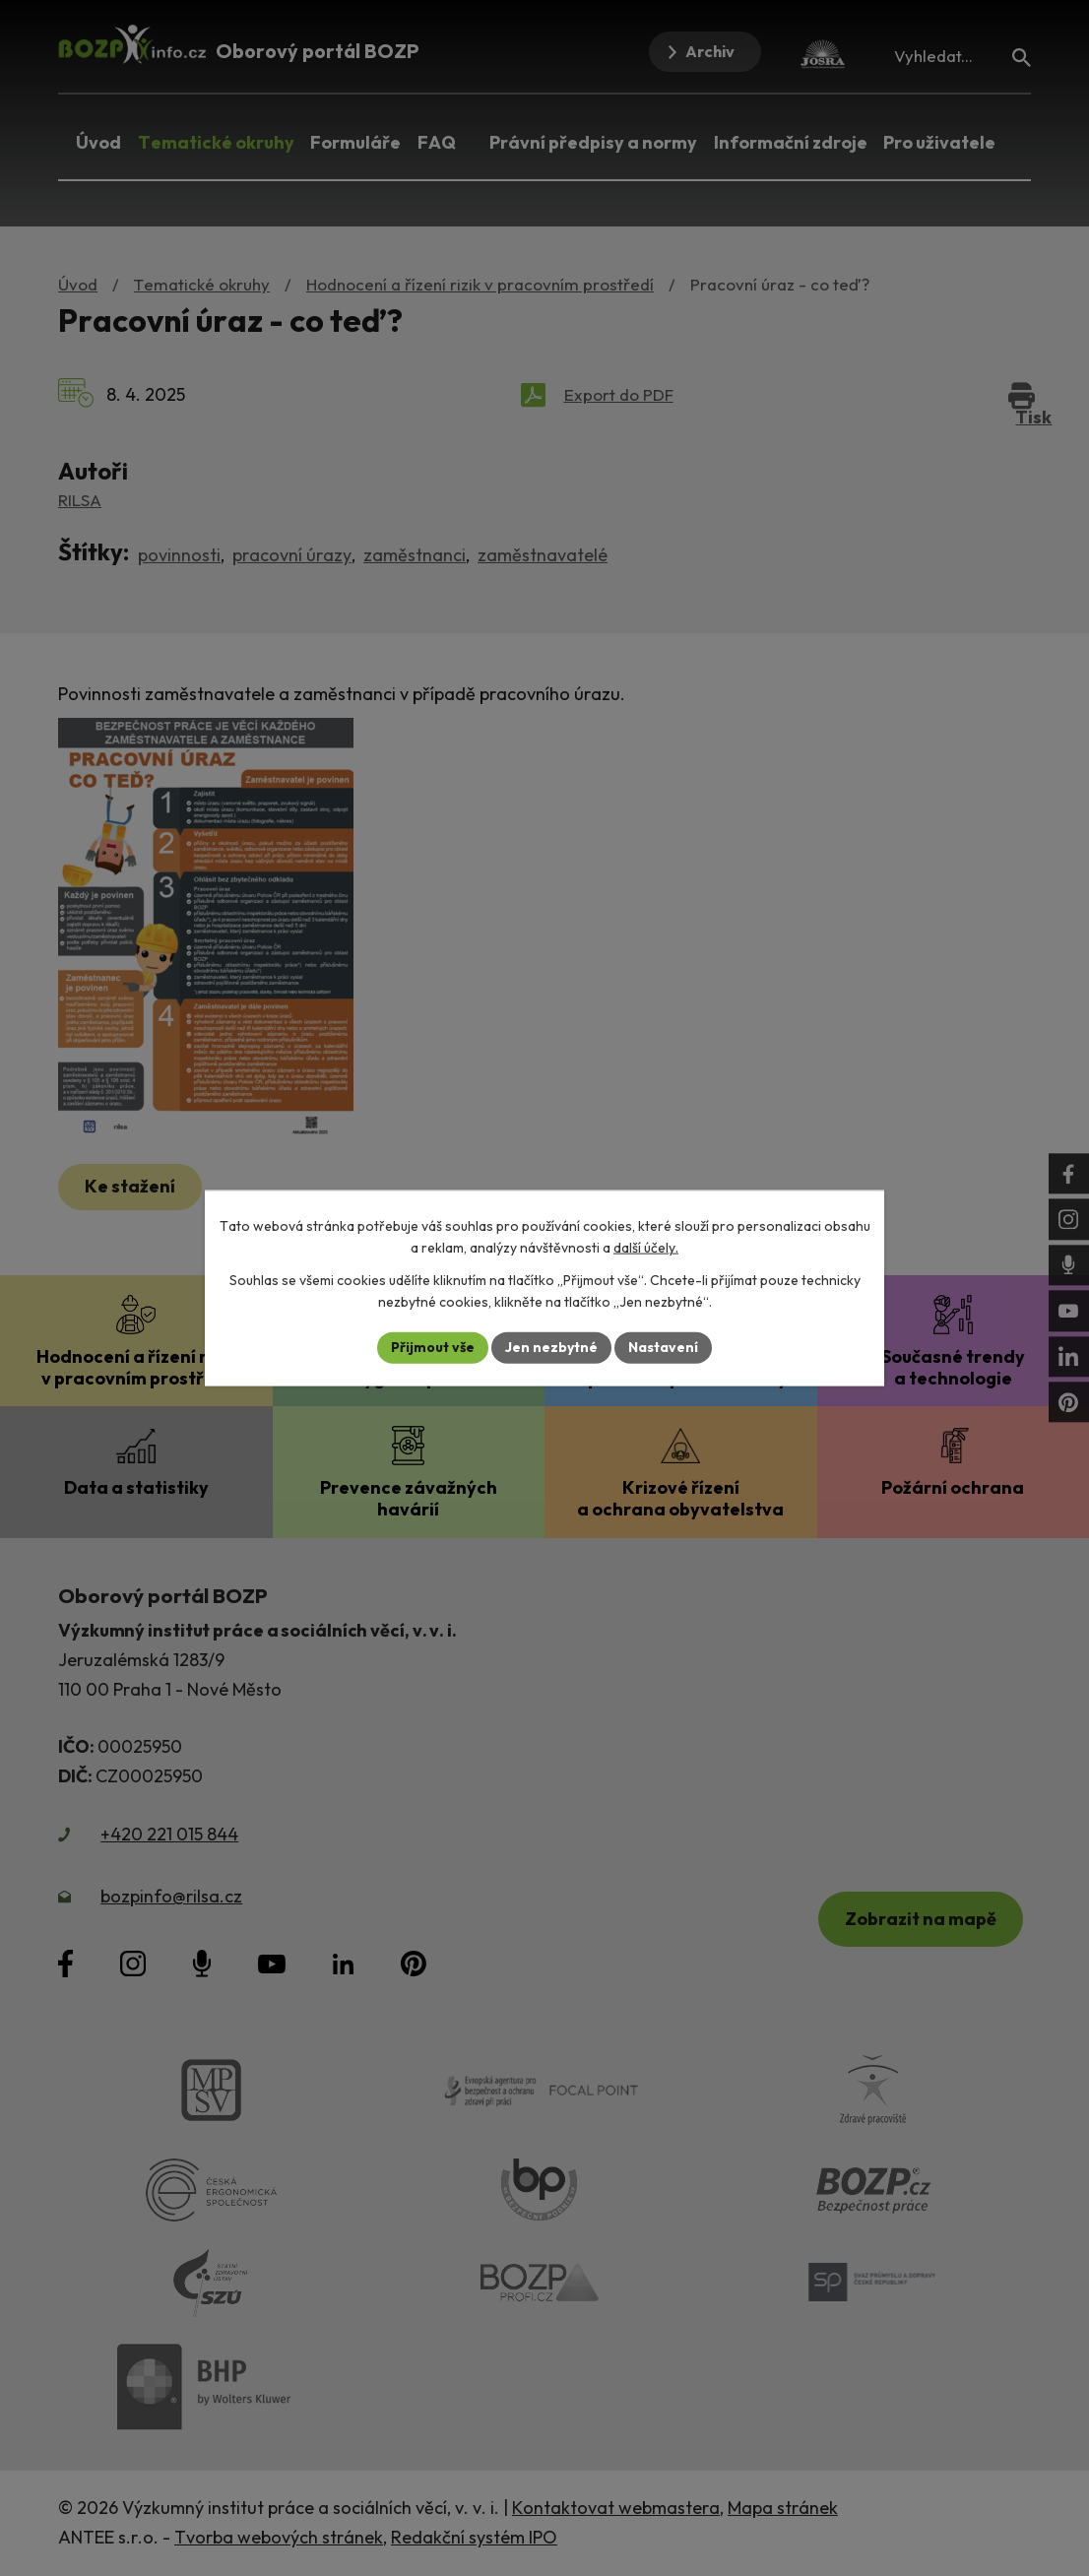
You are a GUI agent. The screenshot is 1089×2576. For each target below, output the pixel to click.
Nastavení (663, 1347)
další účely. (645, 1247)
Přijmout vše (433, 1347)
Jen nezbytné (551, 1347)
